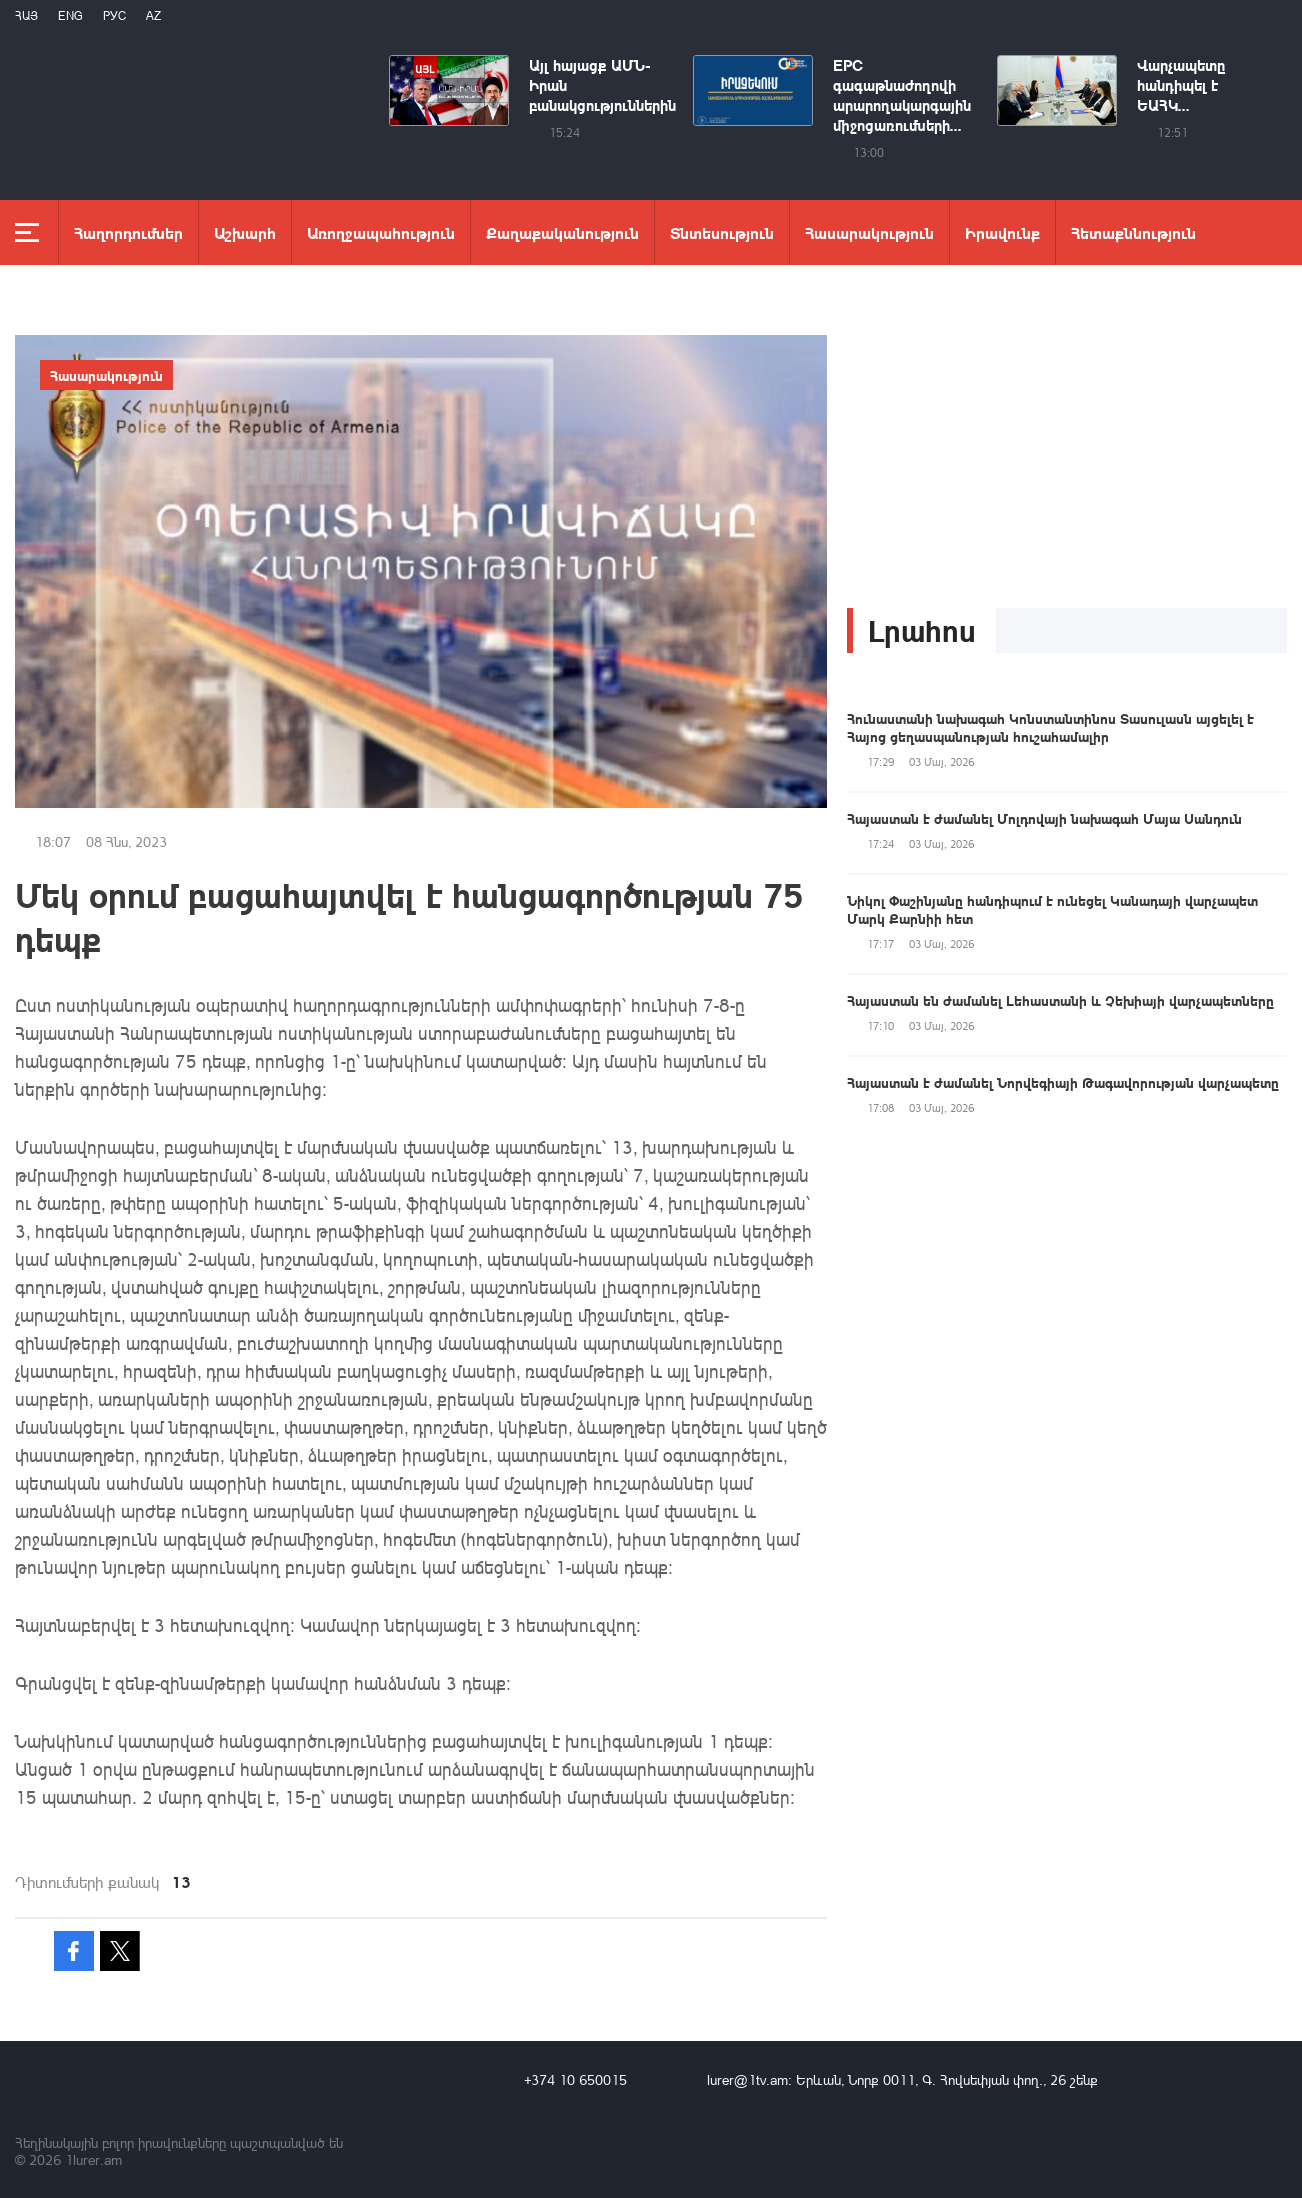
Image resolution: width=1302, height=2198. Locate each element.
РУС (114, 15)
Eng (70, 15)
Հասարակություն (869, 232)
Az (153, 15)
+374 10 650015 (575, 2079)
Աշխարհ (245, 232)
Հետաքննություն (1133, 232)
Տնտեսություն (722, 232)
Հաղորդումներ (128, 232)
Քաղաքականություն (562, 232)
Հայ (26, 15)
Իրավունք (1002, 232)
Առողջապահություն (381, 232)
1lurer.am (93, 2159)
